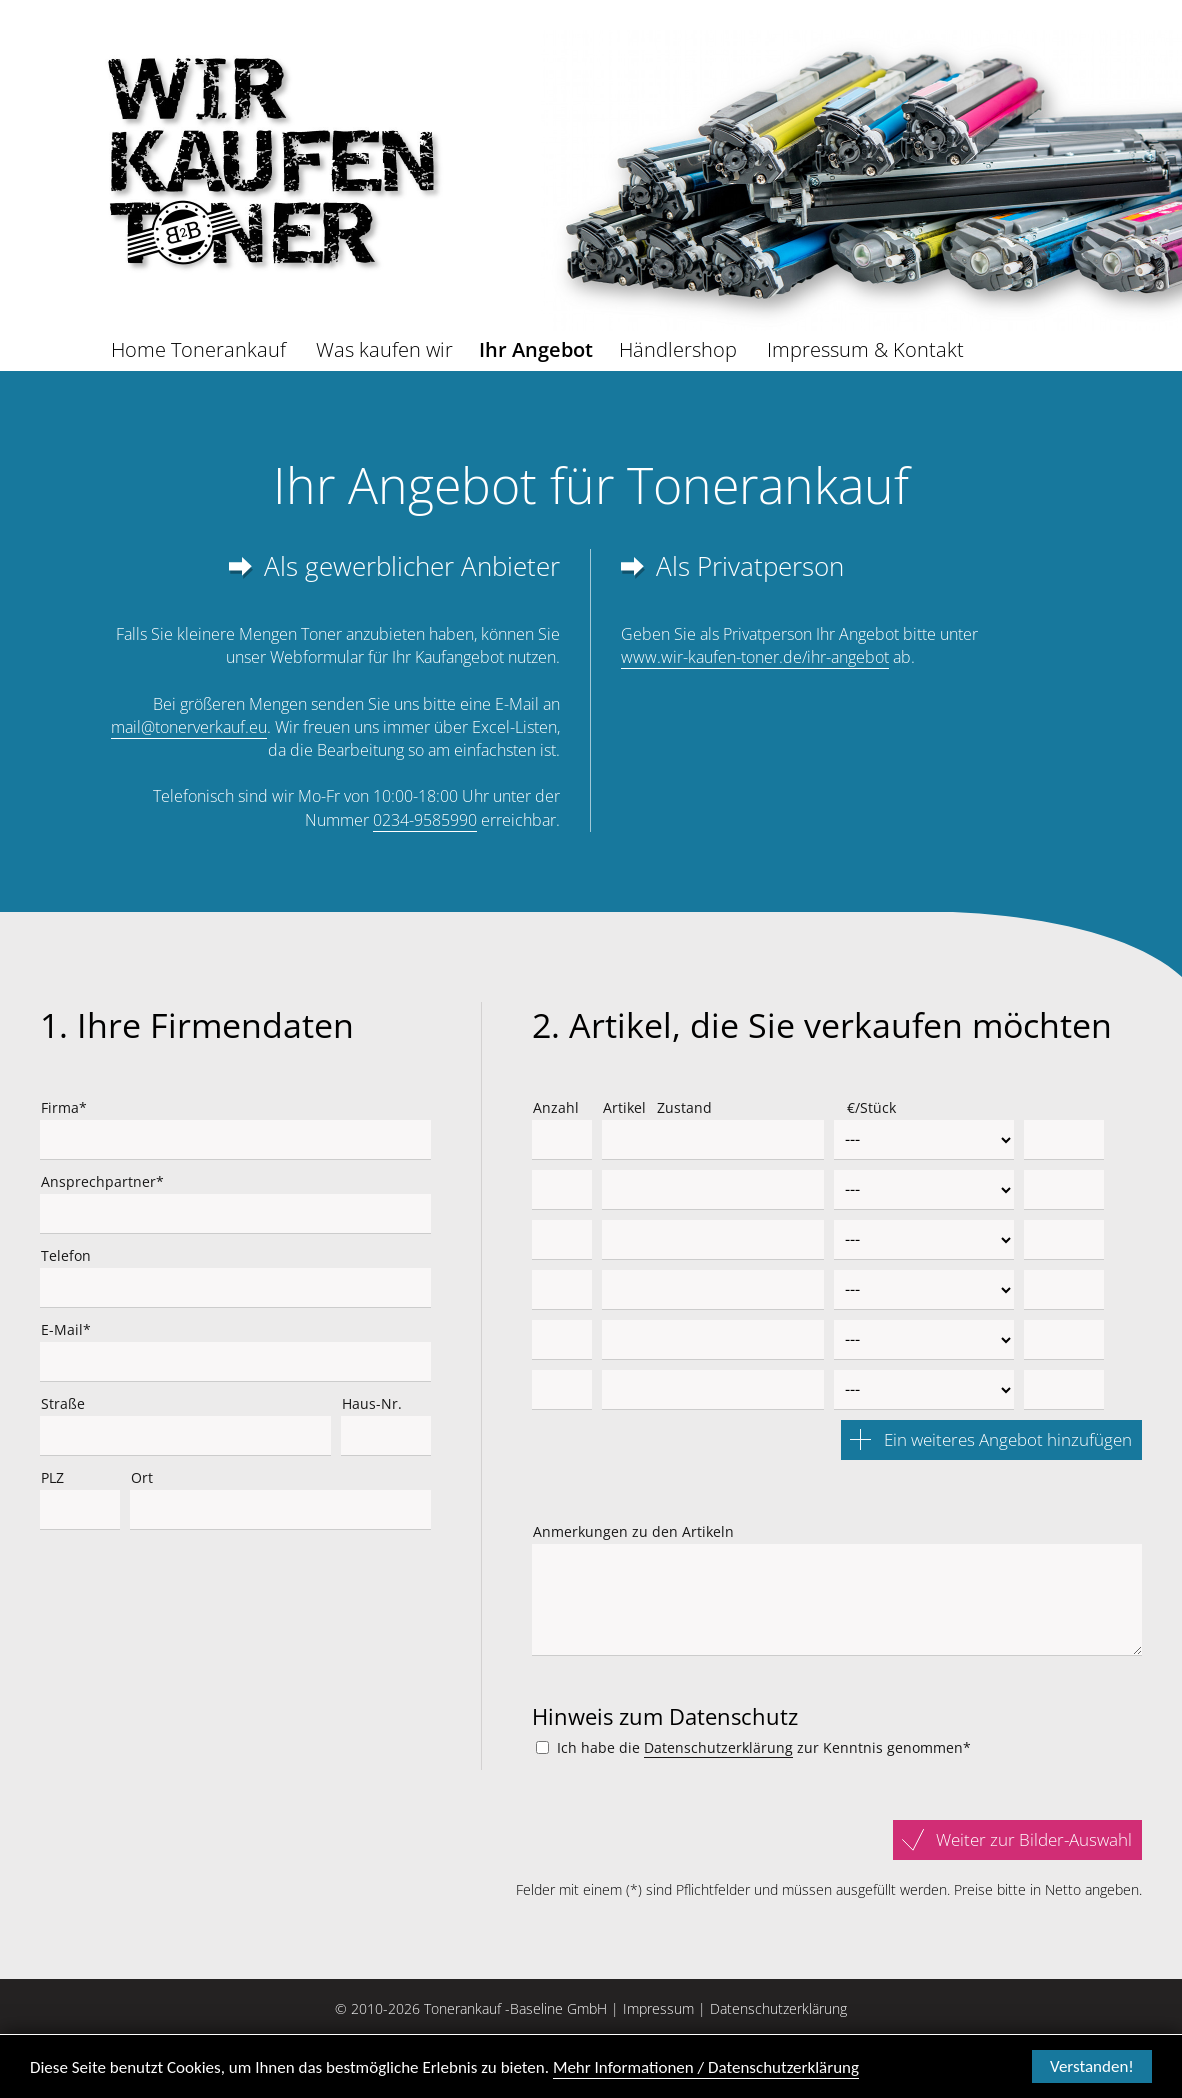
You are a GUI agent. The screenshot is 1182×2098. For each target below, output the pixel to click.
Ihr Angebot (536, 349)
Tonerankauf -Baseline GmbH (515, 2008)
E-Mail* (66, 1329)
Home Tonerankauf (198, 349)
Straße (63, 1403)
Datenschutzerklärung (718, 1747)
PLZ (52, 1477)
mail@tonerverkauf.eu (189, 727)
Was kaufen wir (384, 349)
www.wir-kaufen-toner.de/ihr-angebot (755, 657)
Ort (142, 1477)
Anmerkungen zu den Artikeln (633, 1531)
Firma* (64, 1107)
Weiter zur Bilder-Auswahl (1034, 1839)
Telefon (66, 1255)
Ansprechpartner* (102, 1181)
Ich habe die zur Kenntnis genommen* (764, 1748)
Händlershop (678, 349)
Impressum (658, 2008)
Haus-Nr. (372, 1403)
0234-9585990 (425, 820)
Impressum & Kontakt (865, 349)
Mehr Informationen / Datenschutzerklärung (706, 2069)
